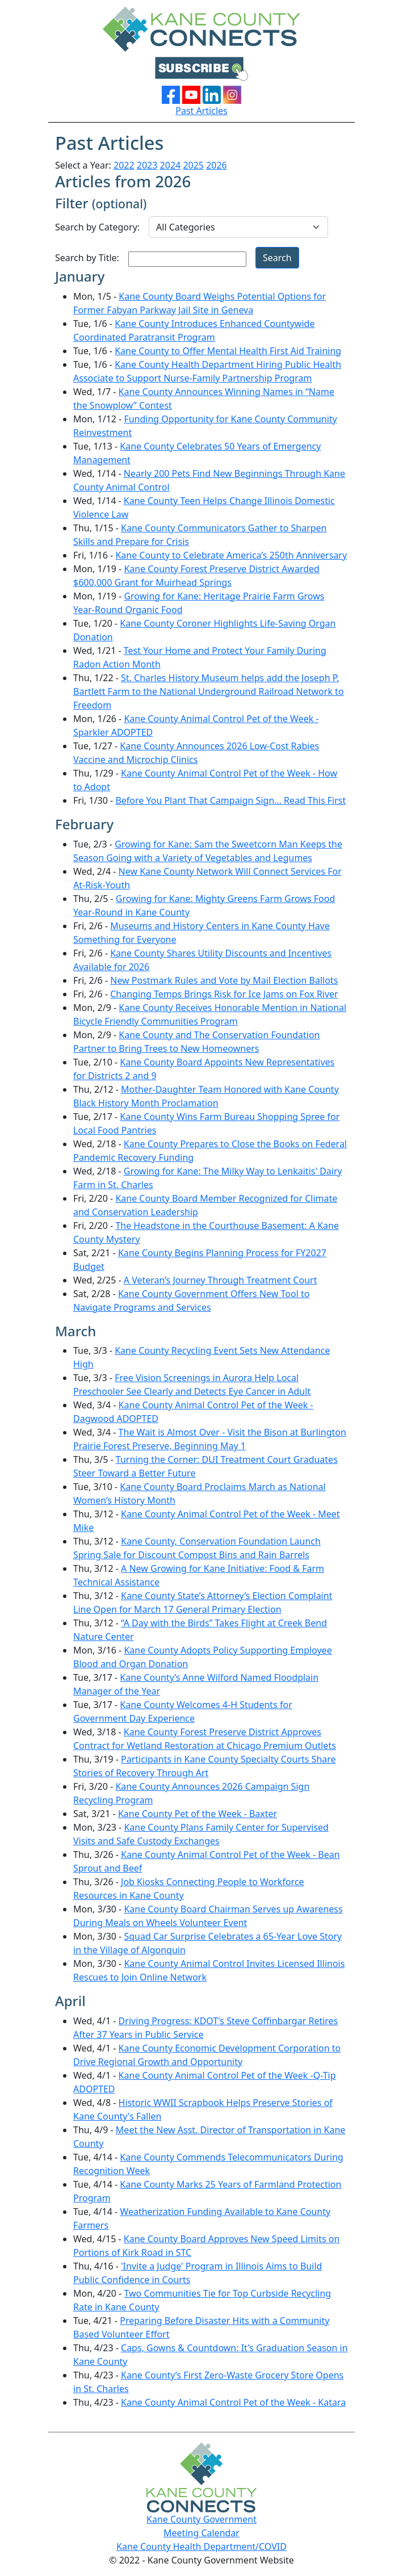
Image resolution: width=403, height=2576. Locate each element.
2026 (216, 165)
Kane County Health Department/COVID (201, 2546)
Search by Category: (97, 227)
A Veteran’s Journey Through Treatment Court (220, 1280)
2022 (124, 165)
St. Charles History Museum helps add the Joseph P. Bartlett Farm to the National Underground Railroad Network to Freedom (208, 691)
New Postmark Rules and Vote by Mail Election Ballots (224, 980)
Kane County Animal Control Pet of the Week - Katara (233, 2402)
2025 (193, 165)
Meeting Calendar (201, 2533)
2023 (147, 165)
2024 (170, 165)
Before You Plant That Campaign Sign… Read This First (230, 800)
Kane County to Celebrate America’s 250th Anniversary (231, 555)
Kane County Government (201, 2519)
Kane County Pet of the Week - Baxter (197, 1813)
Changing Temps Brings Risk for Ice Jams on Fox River (224, 994)
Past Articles (201, 110)
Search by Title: (87, 257)
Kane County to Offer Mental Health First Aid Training (228, 351)
